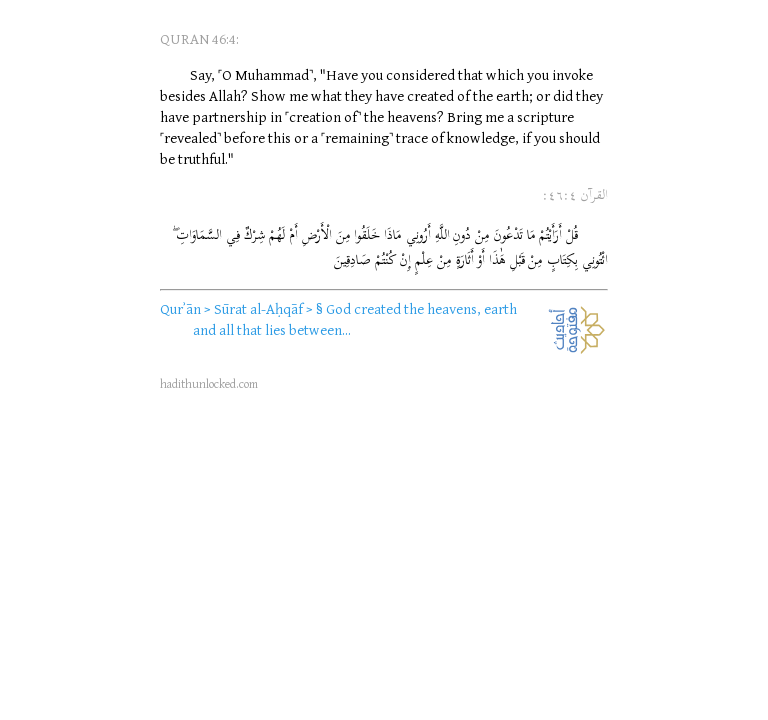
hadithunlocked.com (209, 383)
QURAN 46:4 (198, 38)
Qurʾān (180, 308)
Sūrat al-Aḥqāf (258, 308)
